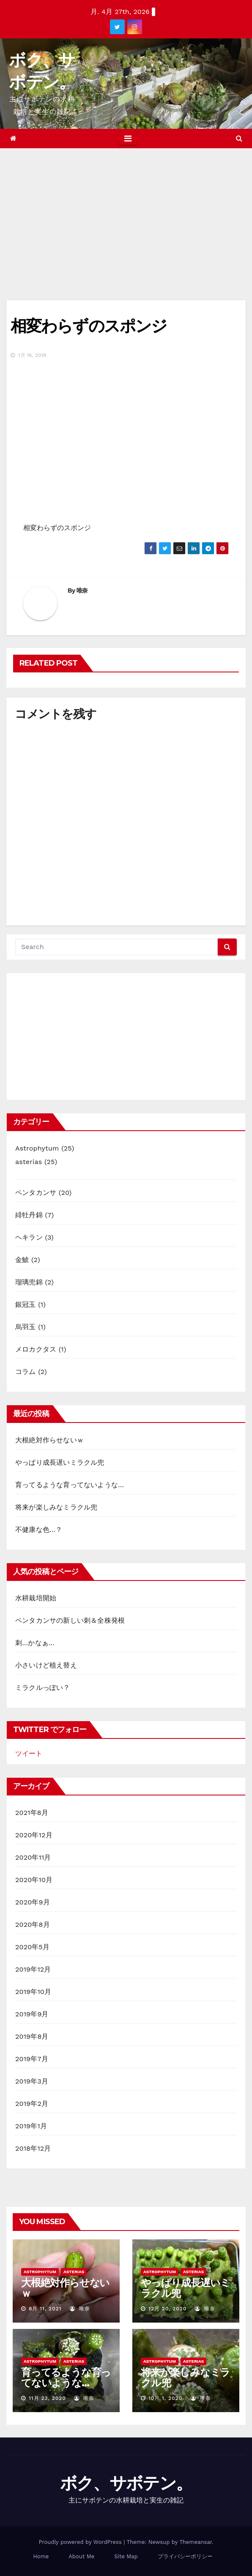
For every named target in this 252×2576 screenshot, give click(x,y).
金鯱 (22, 1260)
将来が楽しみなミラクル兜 (56, 1507)
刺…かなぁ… (35, 1643)
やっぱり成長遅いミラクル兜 (59, 1462)
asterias (28, 1162)
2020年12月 (33, 1835)
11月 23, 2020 (47, 2398)
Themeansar (195, 2542)
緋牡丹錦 (29, 1215)
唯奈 (82, 590)
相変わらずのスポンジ (89, 326)
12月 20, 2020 (167, 2309)
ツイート (28, 1753)
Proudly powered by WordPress (80, 2542)
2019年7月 (31, 2059)
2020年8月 (32, 1924)
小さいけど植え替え (46, 1665)
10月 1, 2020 (165, 2398)
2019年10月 (33, 1992)
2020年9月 (32, 1902)
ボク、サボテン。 (126, 2483)
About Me (81, 2556)
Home (41, 2556)
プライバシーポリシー (185, 2556)
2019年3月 (31, 2081)
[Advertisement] (126, 211)
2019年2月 (31, 2104)
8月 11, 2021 (45, 2309)
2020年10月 (33, 1880)
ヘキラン (29, 1237)
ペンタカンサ (35, 1193)
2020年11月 (33, 1857)
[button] (239, 138)
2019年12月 (33, 1969)
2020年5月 (32, 1947)
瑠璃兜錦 (29, 1282)
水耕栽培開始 (35, 1598)
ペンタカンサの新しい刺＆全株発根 (70, 1620)
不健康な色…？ (38, 1530)
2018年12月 (33, 2148)
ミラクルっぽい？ (42, 1688)
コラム (25, 1372)
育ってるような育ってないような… (69, 1485)
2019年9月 (32, 2014)
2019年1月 (31, 2126)
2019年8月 (32, 2036)
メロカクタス (35, 1349)
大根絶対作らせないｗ (49, 1440)
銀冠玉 (25, 1304)
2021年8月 (31, 1813)
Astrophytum (37, 1148)
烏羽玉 (25, 1327)
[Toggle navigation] (128, 138)
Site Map (126, 2556)
